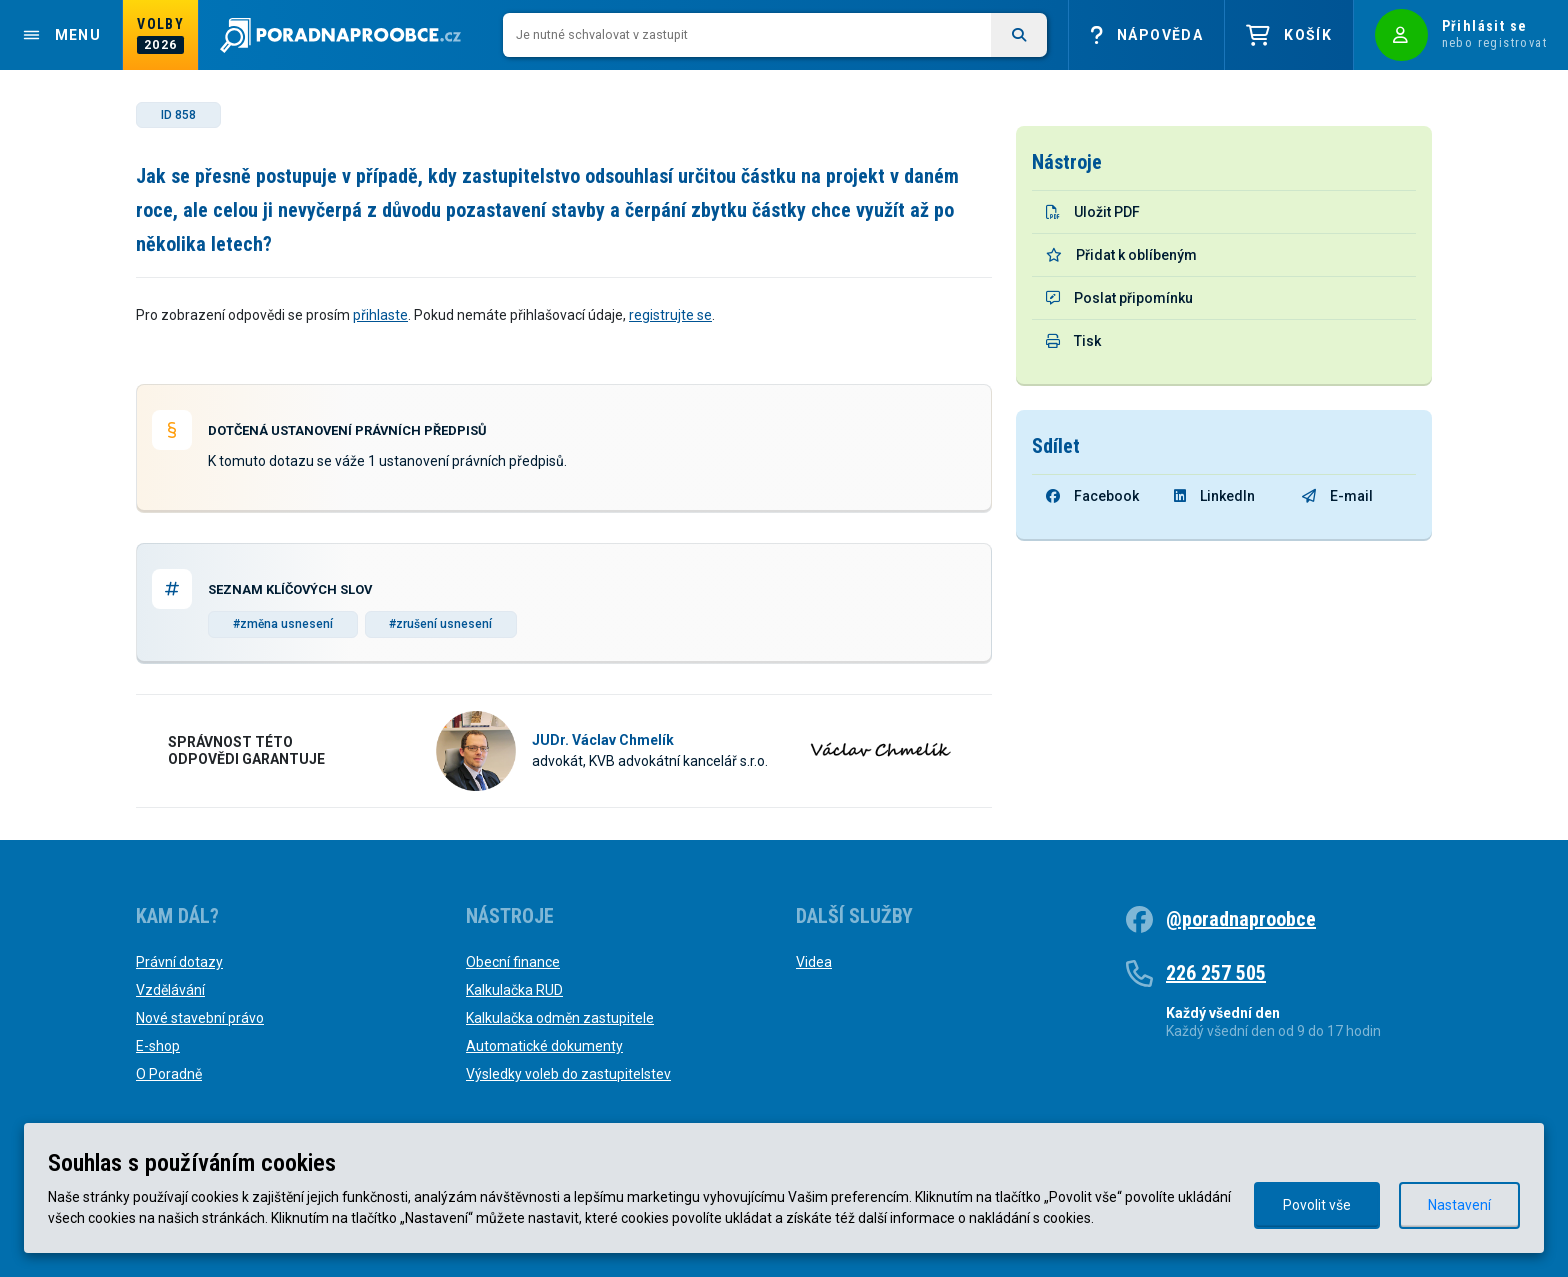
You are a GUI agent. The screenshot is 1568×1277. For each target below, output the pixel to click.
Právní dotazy (179, 962)
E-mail (1337, 496)
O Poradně (169, 1074)
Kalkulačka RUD (514, 990)
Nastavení (1459, 1205)
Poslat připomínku (1119, 298)
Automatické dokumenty (544, 1046)
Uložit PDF (1093, 212)
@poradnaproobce (1241, 919)
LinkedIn (1214, 496)
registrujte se (670, 315)
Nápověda (1146, 35)
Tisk (1073, 341)
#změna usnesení (283, 624)
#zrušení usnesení (440, 624)
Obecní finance (513, 962)
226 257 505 (1216, 973)
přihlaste (380, 315)
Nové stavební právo (200, 1018)
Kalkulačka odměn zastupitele (560, 1018)
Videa (814, 962)
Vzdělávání (170, 990)
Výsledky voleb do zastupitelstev (568, 1074)
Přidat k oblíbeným (1121, 255)
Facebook (1092, 496)
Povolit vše (1317, 1205)
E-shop (158, 1046)
